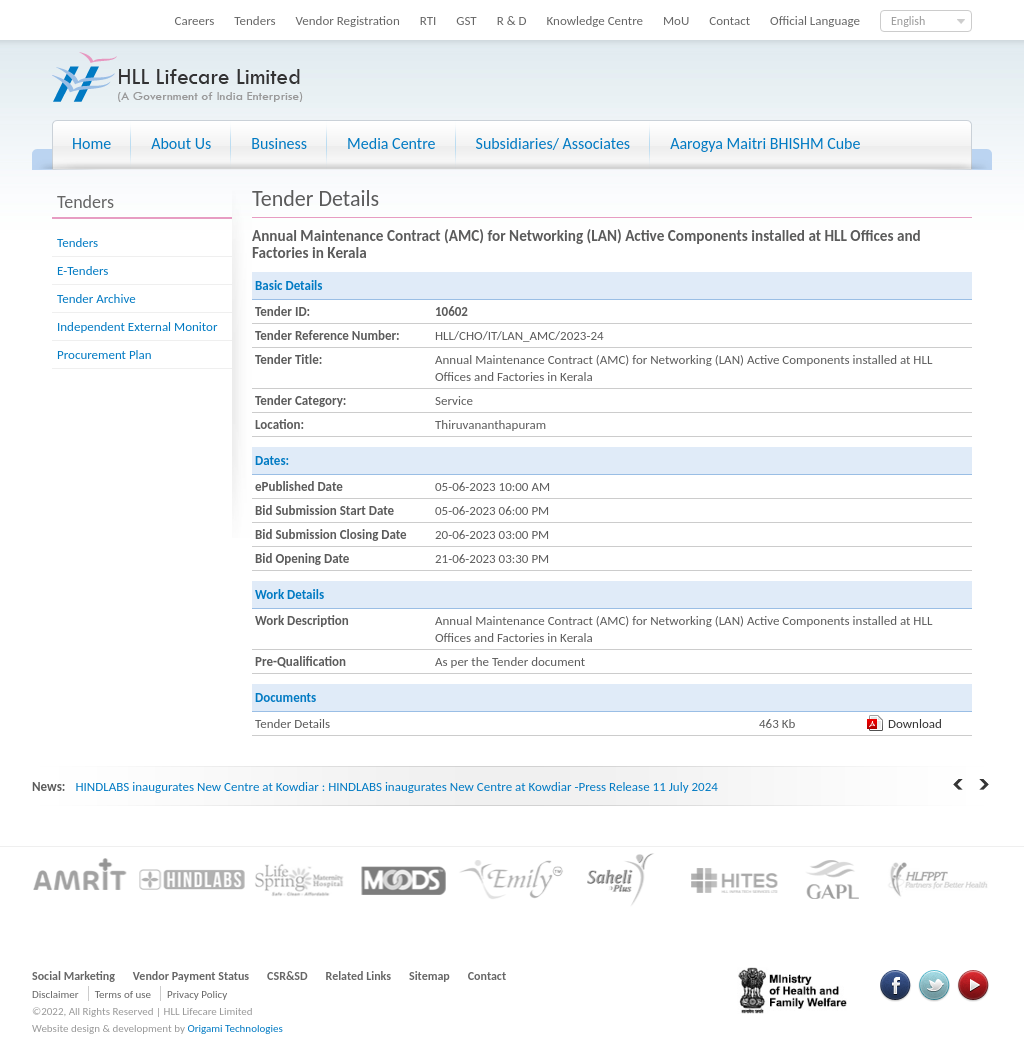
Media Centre (391, 143)
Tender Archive (96, 298)
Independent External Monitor (137, 326)
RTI (428, 20)
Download (915, 723)
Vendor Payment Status (191, 976)
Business (279, 143)
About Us (181, 143)
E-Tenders (82, 270)
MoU (676, 20)
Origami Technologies (234, 1028)
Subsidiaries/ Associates (553, 143)
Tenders (254, 20)
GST (466, 20)
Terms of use (123, 994)
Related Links (359, 976)
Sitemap (429, 976)
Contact (729, 20)
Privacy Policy (197, 994)
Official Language (815, 20)
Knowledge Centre (595, 20)
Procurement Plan (104, 354)
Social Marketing (73, 976)
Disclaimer (55, 994)
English (908, 21)
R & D (512, 20)
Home (91, 143)
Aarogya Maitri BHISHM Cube (765, 143)
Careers (195, 20)
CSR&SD (287, 976)
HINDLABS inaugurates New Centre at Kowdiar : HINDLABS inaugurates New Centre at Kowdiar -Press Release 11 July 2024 (396, 786)
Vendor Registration (348, 20)
